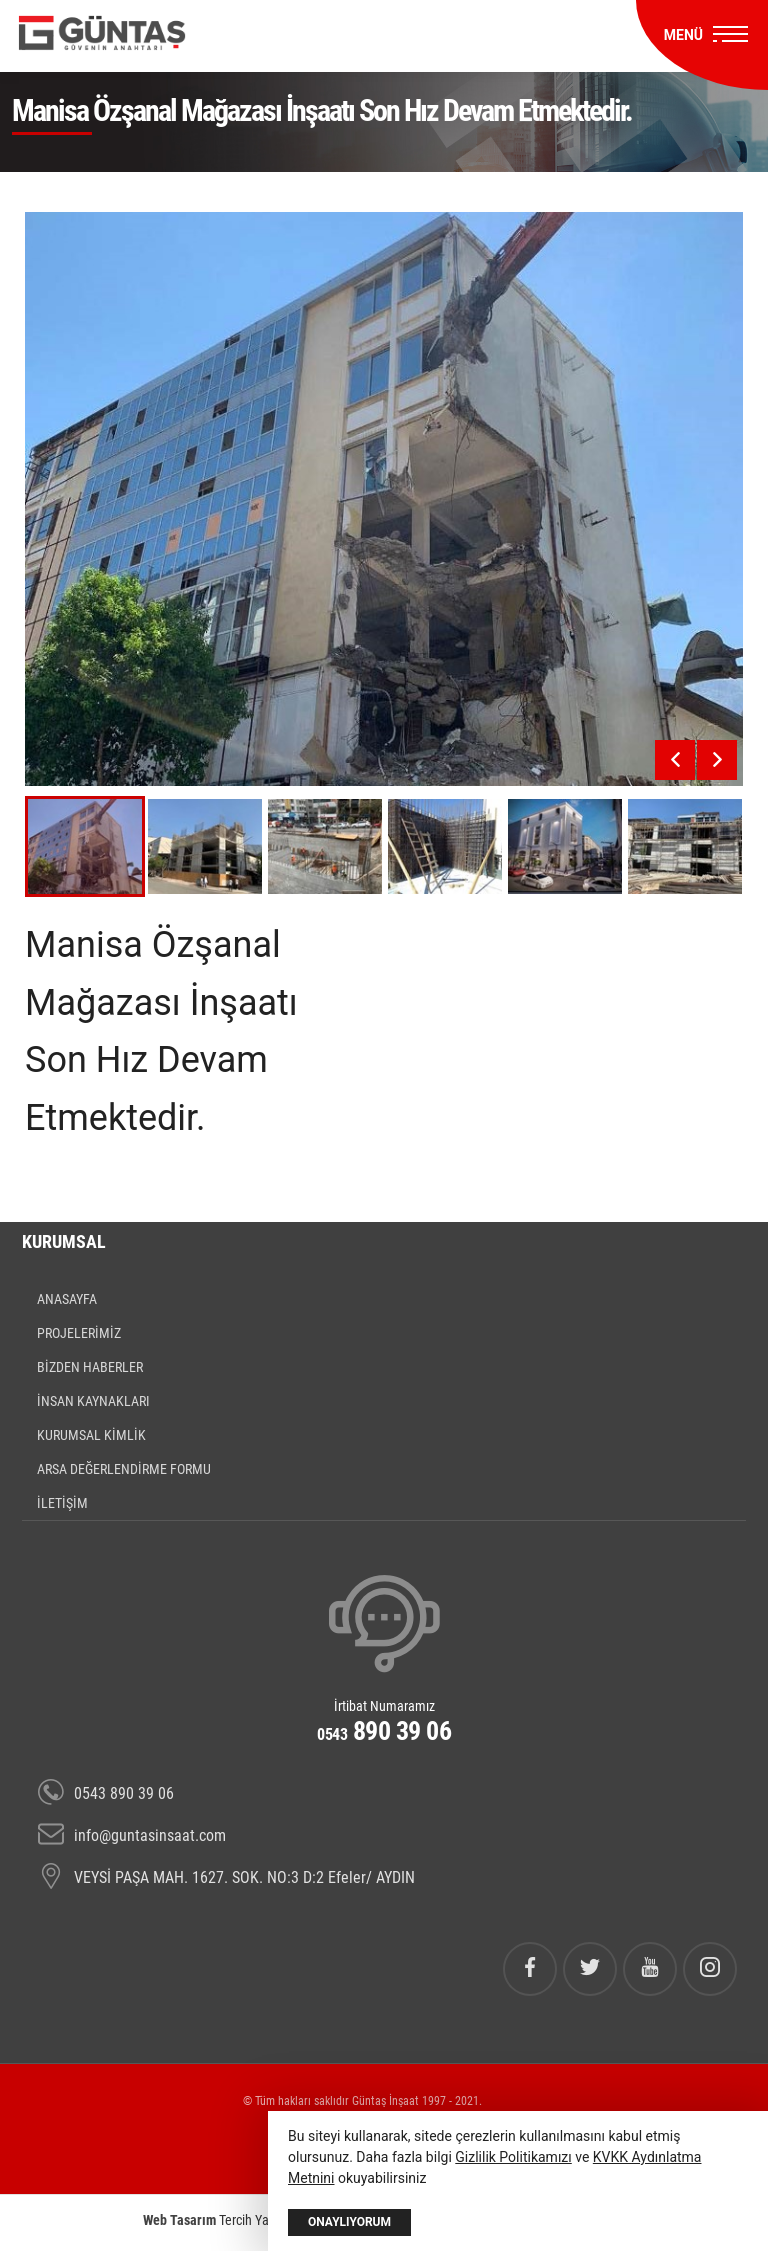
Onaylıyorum (349, 2222)
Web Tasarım (179, 2220)
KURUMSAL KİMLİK (91, 1435)
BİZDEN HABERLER (90, 1367)
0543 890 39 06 (106, 1794)
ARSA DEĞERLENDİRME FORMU (124, 1469)
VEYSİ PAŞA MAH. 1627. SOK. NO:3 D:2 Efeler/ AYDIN (226, 1878)
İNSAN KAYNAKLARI (93, 1401)
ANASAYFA (67, 1299)
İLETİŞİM (62, 1503)
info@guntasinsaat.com (132, 1836)
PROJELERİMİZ (79, 1333)
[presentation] (675, 760)
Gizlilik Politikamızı (513, 2157)
